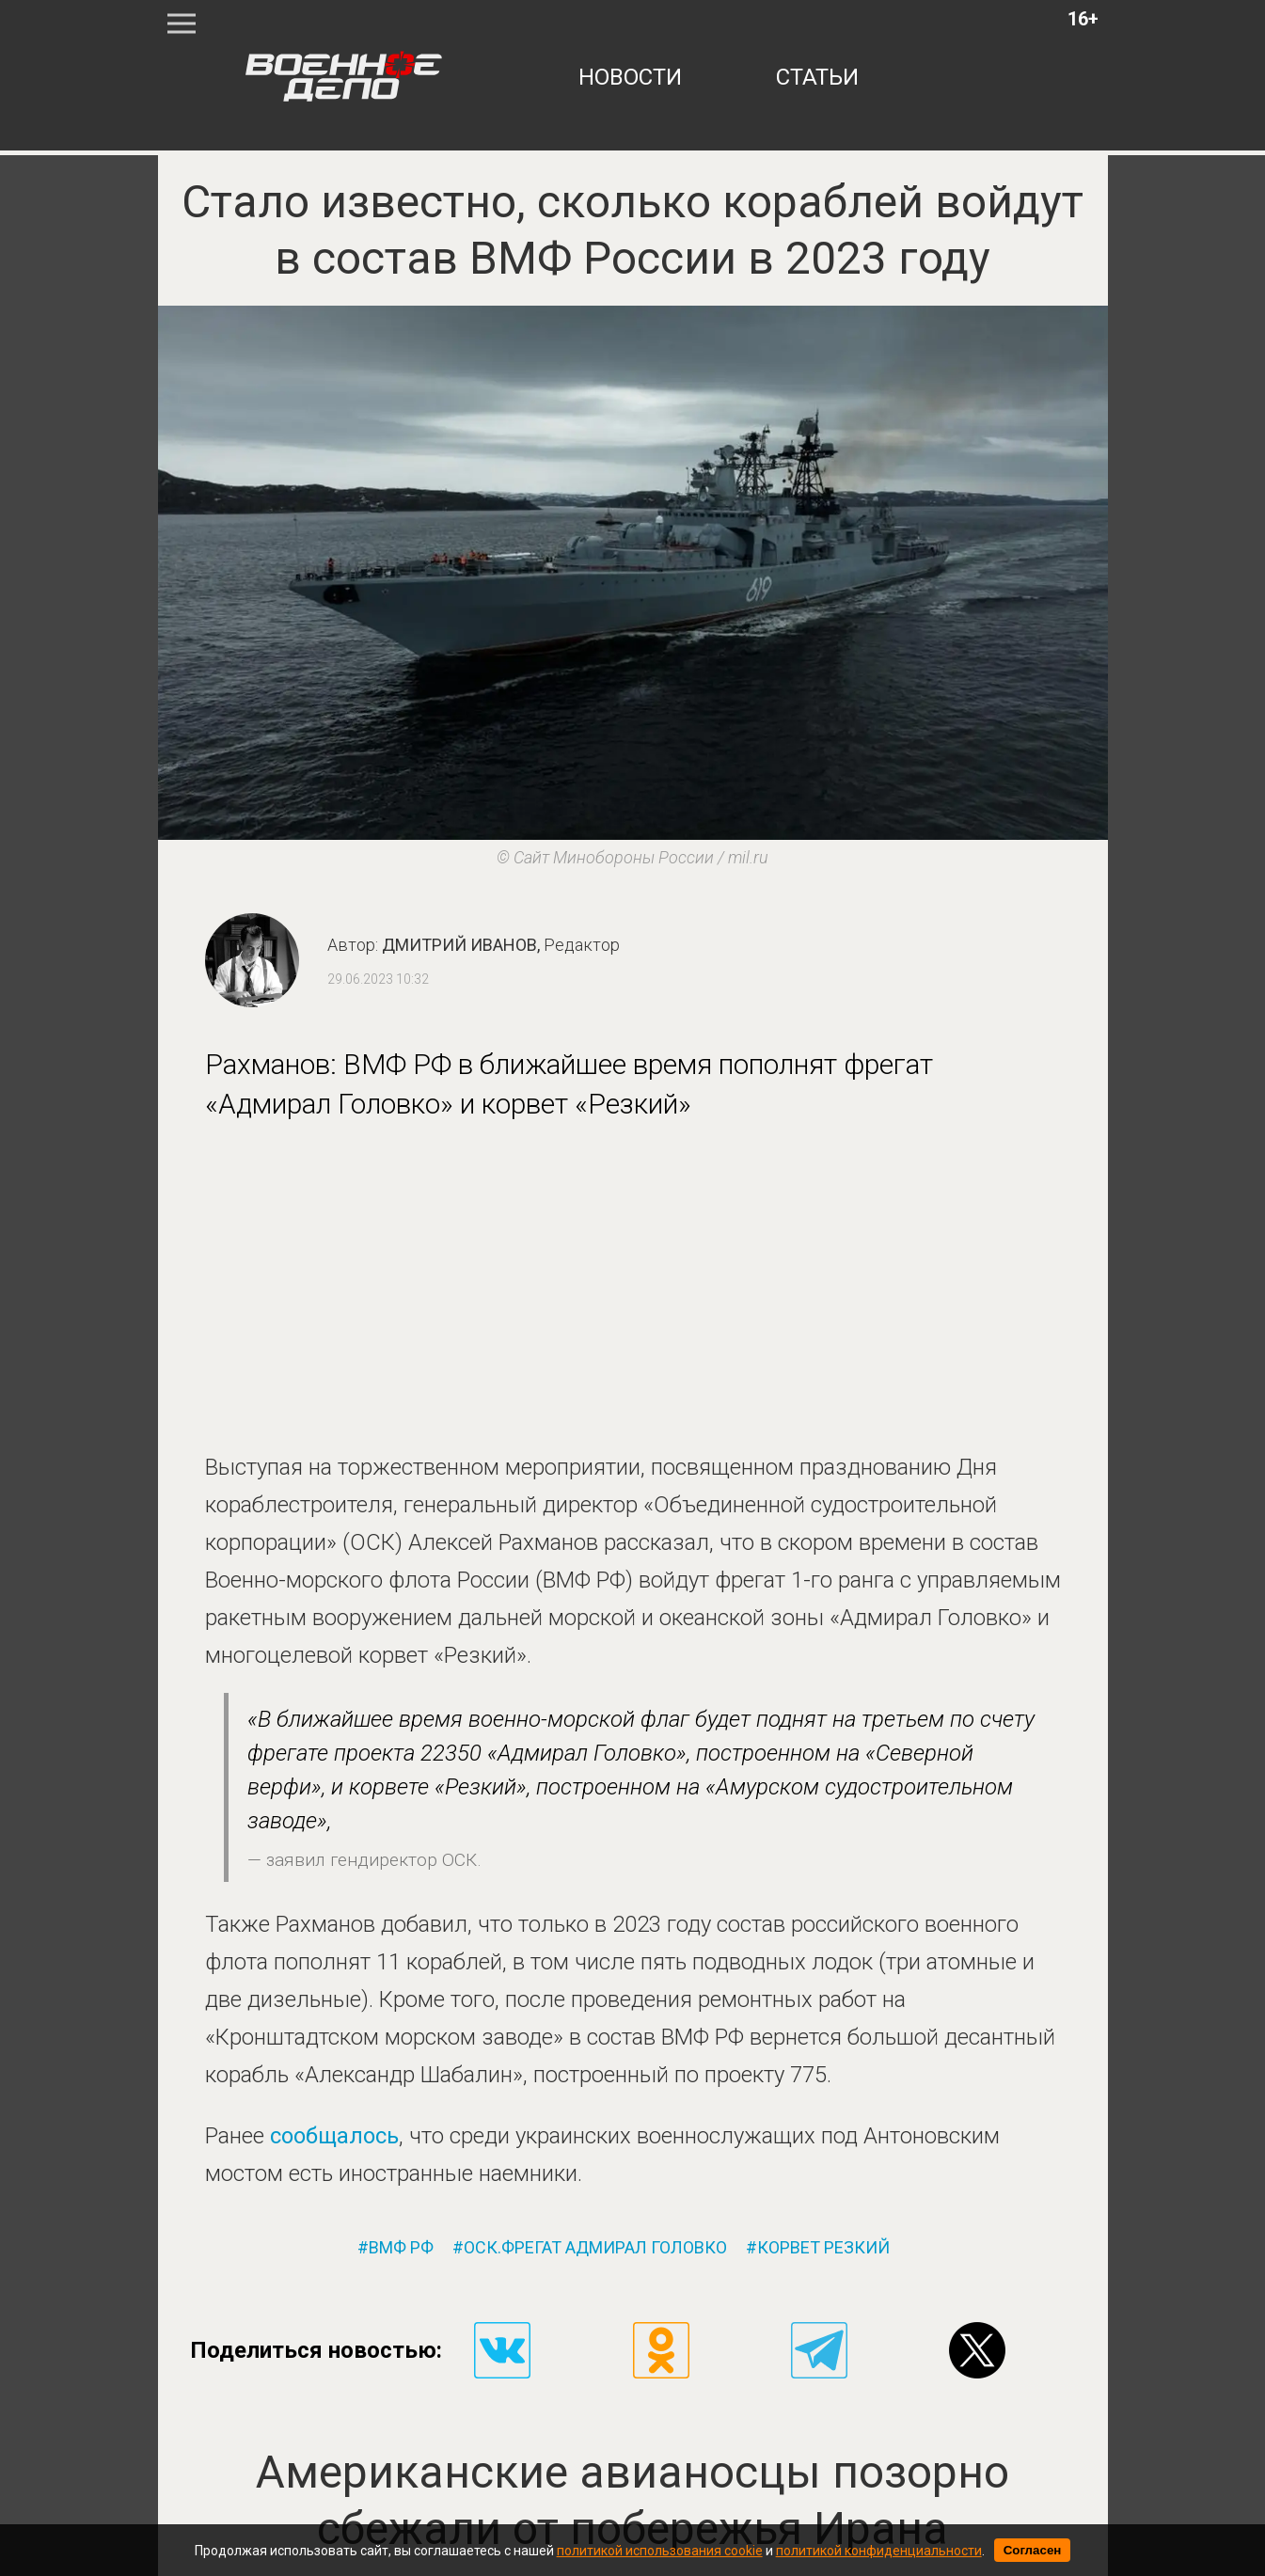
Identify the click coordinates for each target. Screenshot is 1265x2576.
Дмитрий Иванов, (501, 945)
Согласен (1033, 2550)
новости (630, 77)
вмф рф (401, 2247)
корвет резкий (823, 2247)
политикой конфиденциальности (879, 2550)
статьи (817, 77)
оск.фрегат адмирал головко (595, 2247)
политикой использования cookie (660, 2550)
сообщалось (334, 2136)
